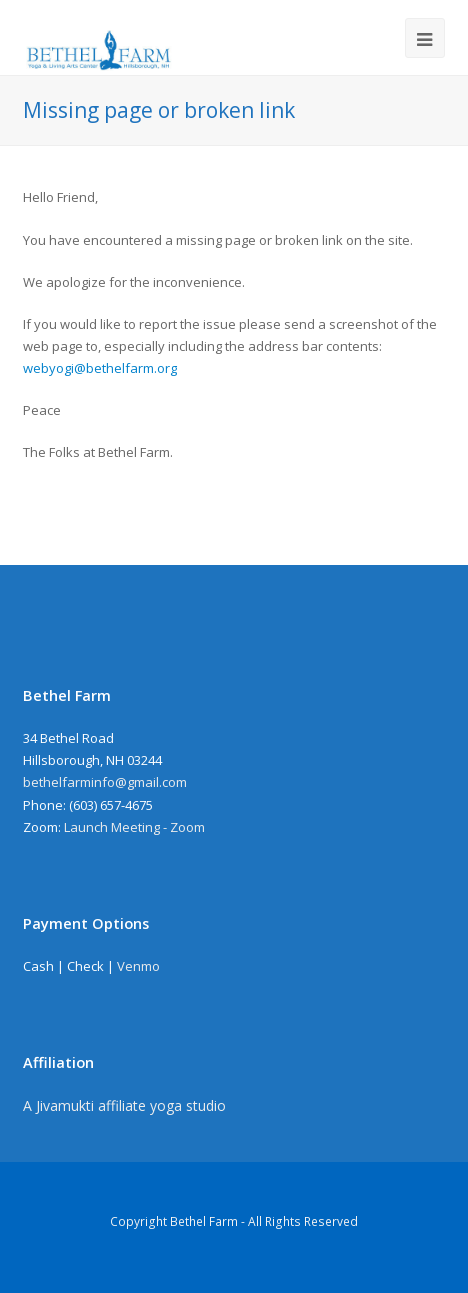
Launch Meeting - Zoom (134, 827)
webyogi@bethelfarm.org (100, 368)
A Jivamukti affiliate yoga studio (124, 1105)
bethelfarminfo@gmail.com (105, 782)
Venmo (138, 966)
